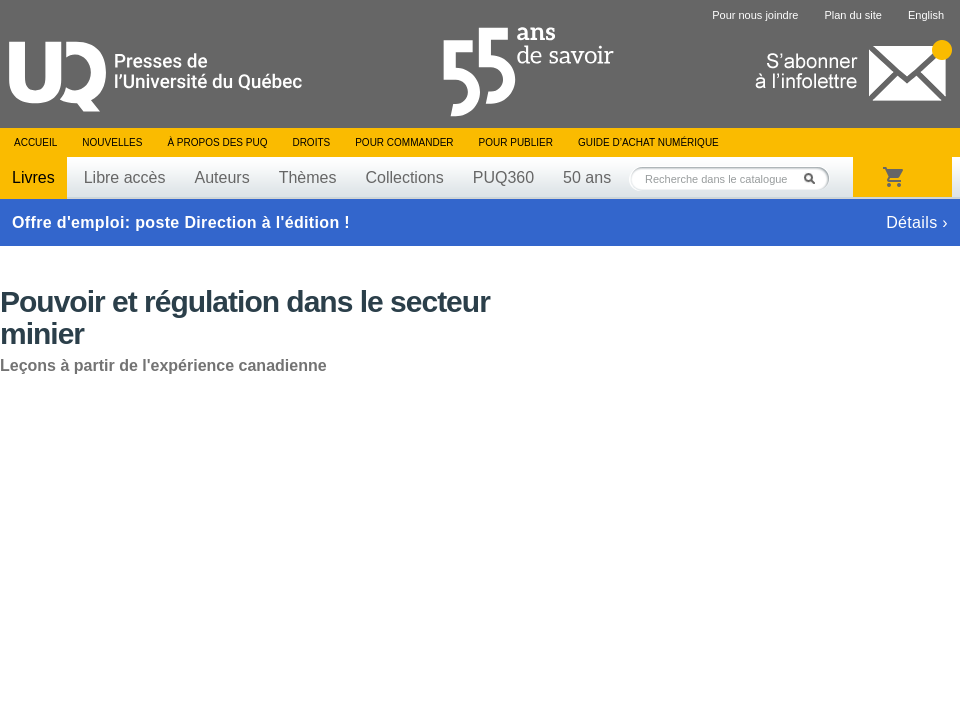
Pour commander (404, 142)
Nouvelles (112, 142)
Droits (311, 142)
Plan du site (852, 15)
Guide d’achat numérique (648, 142)
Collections (404, 177)
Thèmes (308, 177)
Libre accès (125, 177)
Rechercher (815, 178)
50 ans (587, 177)
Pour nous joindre (755, 15)
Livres (33, 177)
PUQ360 (503, 177)
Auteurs (222, 177)
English (926, 15)
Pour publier (516, 142)
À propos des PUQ (217, 142)
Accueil (35, 142)
